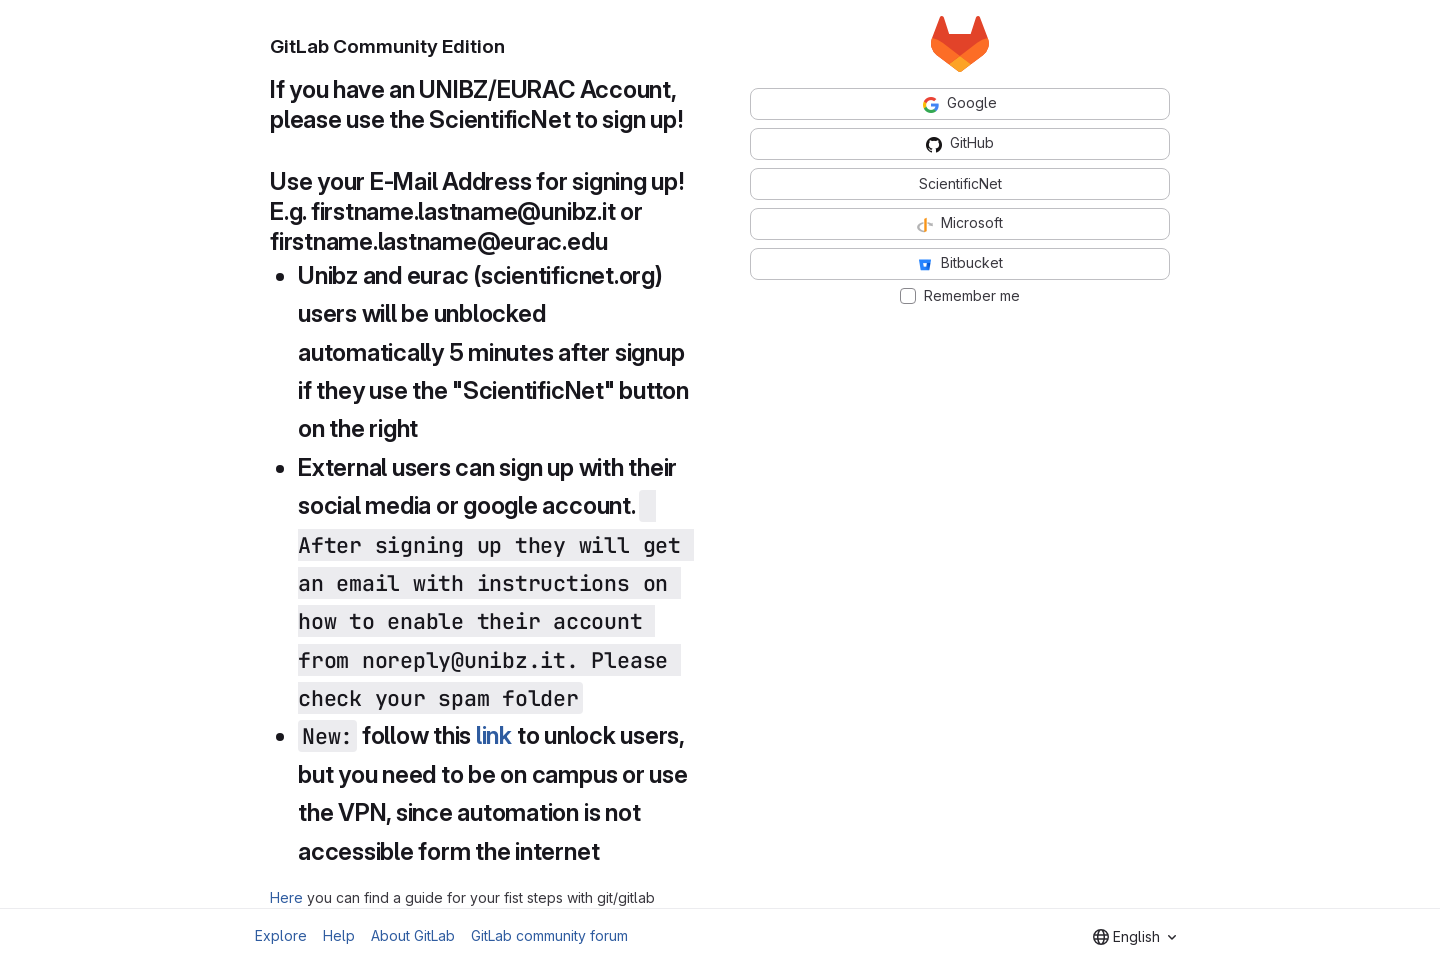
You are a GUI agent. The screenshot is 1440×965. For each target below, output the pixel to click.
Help (339, 935)
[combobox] (1134, 937)
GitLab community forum (549, 935)
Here (286, 897)
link (494, 735)
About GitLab (413, 935)
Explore (281, 935)
